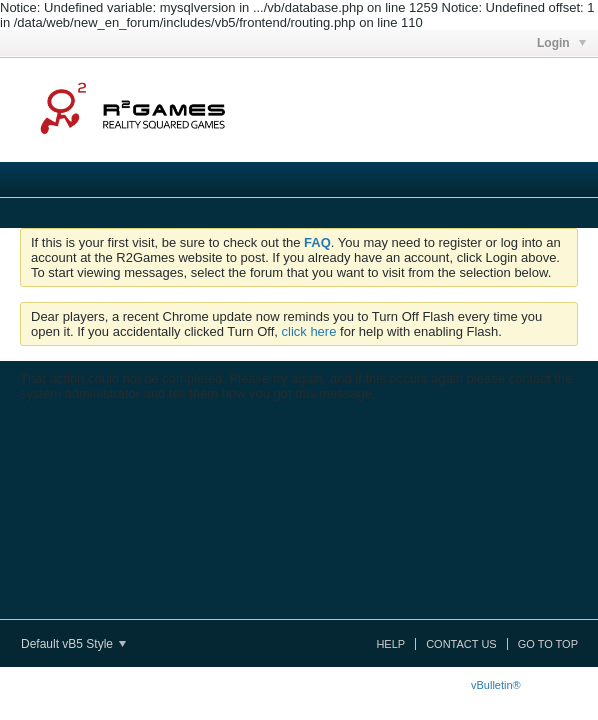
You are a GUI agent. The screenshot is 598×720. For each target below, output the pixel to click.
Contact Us (461, 644)
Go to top (548, 644)
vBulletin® (496, 685)
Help (390, 644)
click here (309, 331)
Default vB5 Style (73, 644)
